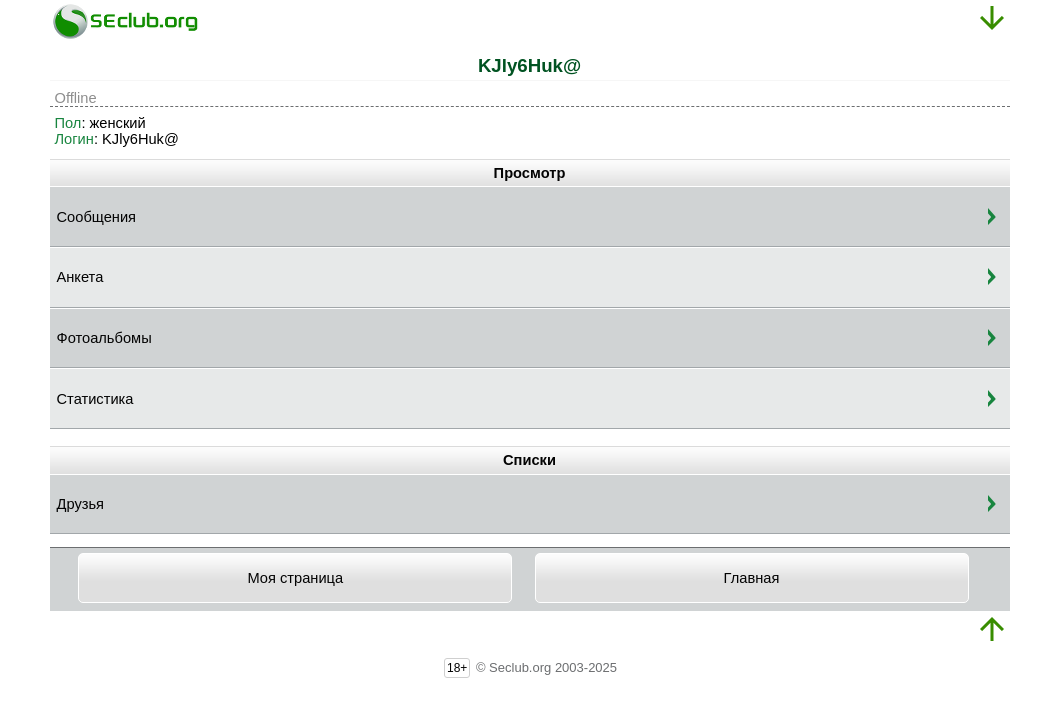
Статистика (95, 399)
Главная (752, 578)
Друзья (81, 504)
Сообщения (97, 217)
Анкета (80, 277)
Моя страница (295, 578)
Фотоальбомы (104, 338)
